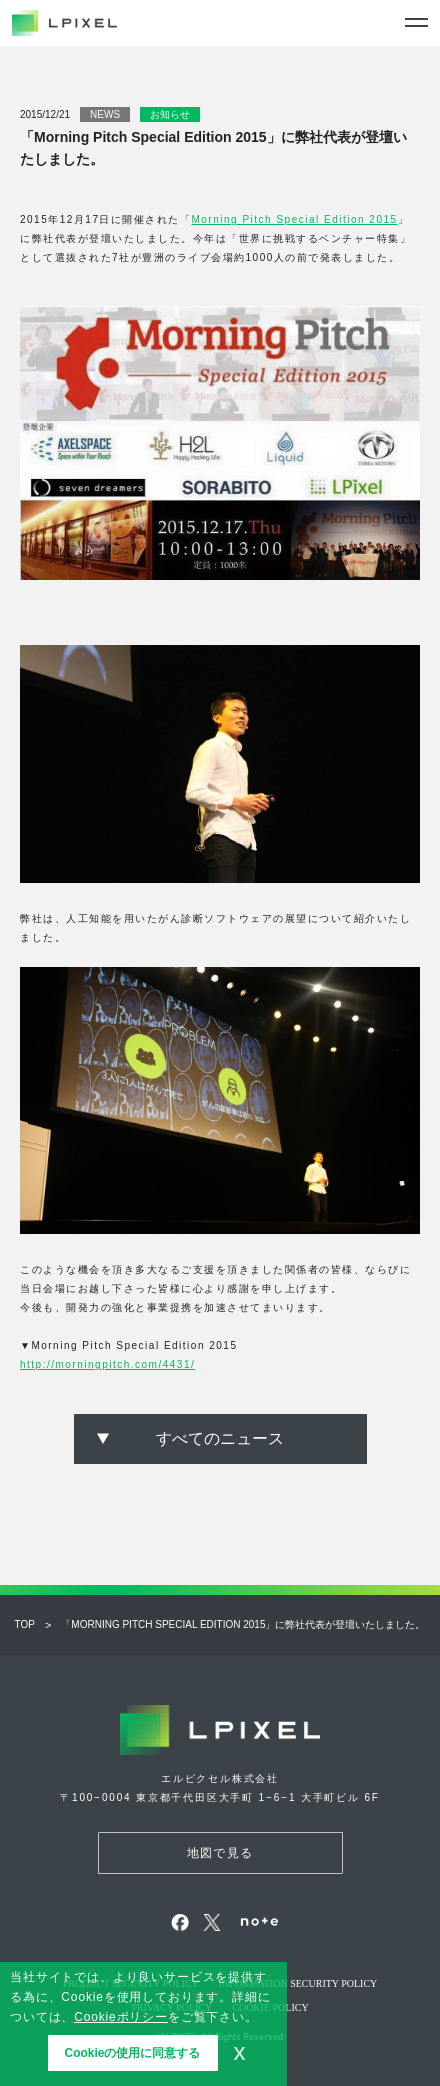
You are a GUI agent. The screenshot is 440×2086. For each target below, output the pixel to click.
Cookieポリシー (121, 2017)
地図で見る (220, 1853)
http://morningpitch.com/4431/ (107, 1364)
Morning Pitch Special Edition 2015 (295, 219)
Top (25, 1624)
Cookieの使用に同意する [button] (132, 2053)
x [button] (240, 2052)
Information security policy (298, 1983)
